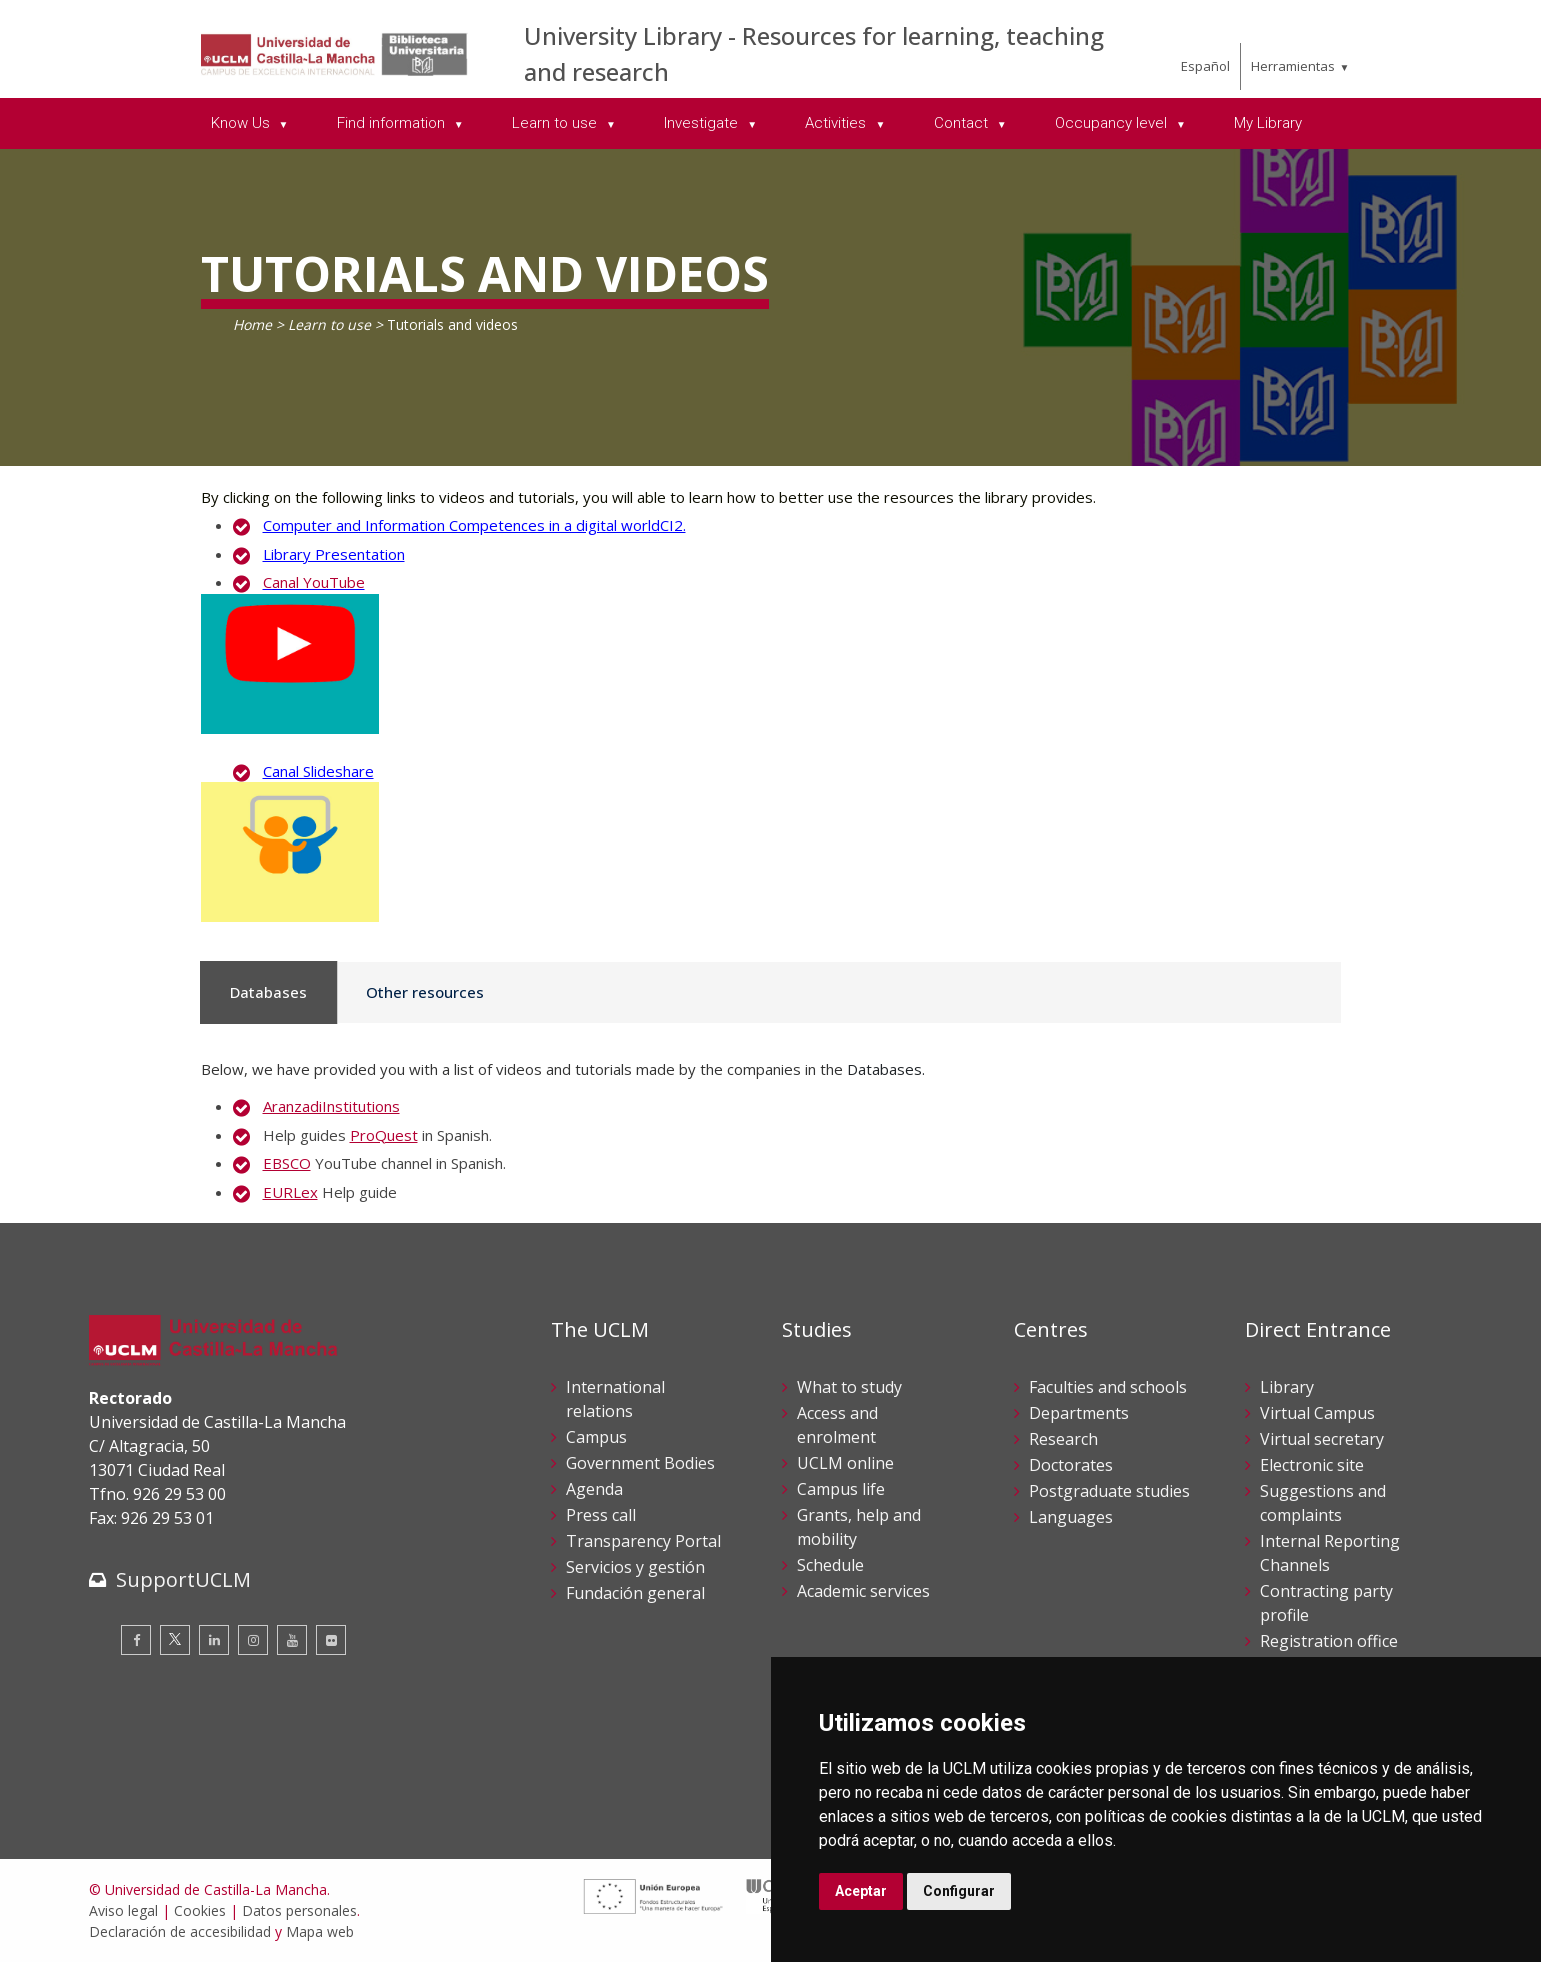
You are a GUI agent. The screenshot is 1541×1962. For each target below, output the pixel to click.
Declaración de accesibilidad (180, 1931)
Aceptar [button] (861, 1891)
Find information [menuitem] (393, 123)
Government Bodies (640, 1463)
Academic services (863, 1591)
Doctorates (1071, 1465)
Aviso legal (123, 1910)
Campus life (841, 1489)
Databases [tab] (268, 992)
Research (1063, 1439)
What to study (849, 1387)
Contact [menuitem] (963, 123)
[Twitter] (175, 1640)
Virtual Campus (1317, 1413)
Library (1287, 1387)
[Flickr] (331, 1640)
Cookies (200, 1910)
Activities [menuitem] (837, 123)
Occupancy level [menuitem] (1113, 123)
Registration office (1329, 1641)
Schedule (830, 1565)
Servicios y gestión (635, 1567)
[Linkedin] (214, 1640)
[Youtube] (292, 1640)
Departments (1079, 1413)
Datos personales (299, 1910)
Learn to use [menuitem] (556, 123)
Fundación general (635, 1593)
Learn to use (329, 324)
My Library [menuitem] (1268, 123)
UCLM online (845, 1463)
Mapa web (320, 1931)
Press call (601, 1515)
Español (1205, 66)
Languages (1071, 1517)
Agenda (594, 1489)
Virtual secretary (1322, 1439)
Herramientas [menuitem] (1293, 66)
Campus (596, 1437)
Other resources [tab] (425, 992)
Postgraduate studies (1109, 1491)
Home (252, 324)
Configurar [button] (959, 1891)
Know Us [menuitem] (242, 123)
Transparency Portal (643, 1541)
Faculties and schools (1108, 1387)
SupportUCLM (183, 1579)
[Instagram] (253, 1640)
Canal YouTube (314, 582)
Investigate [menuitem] (703, 123)
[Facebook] (136, 1640)
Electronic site (1312, 1465)
